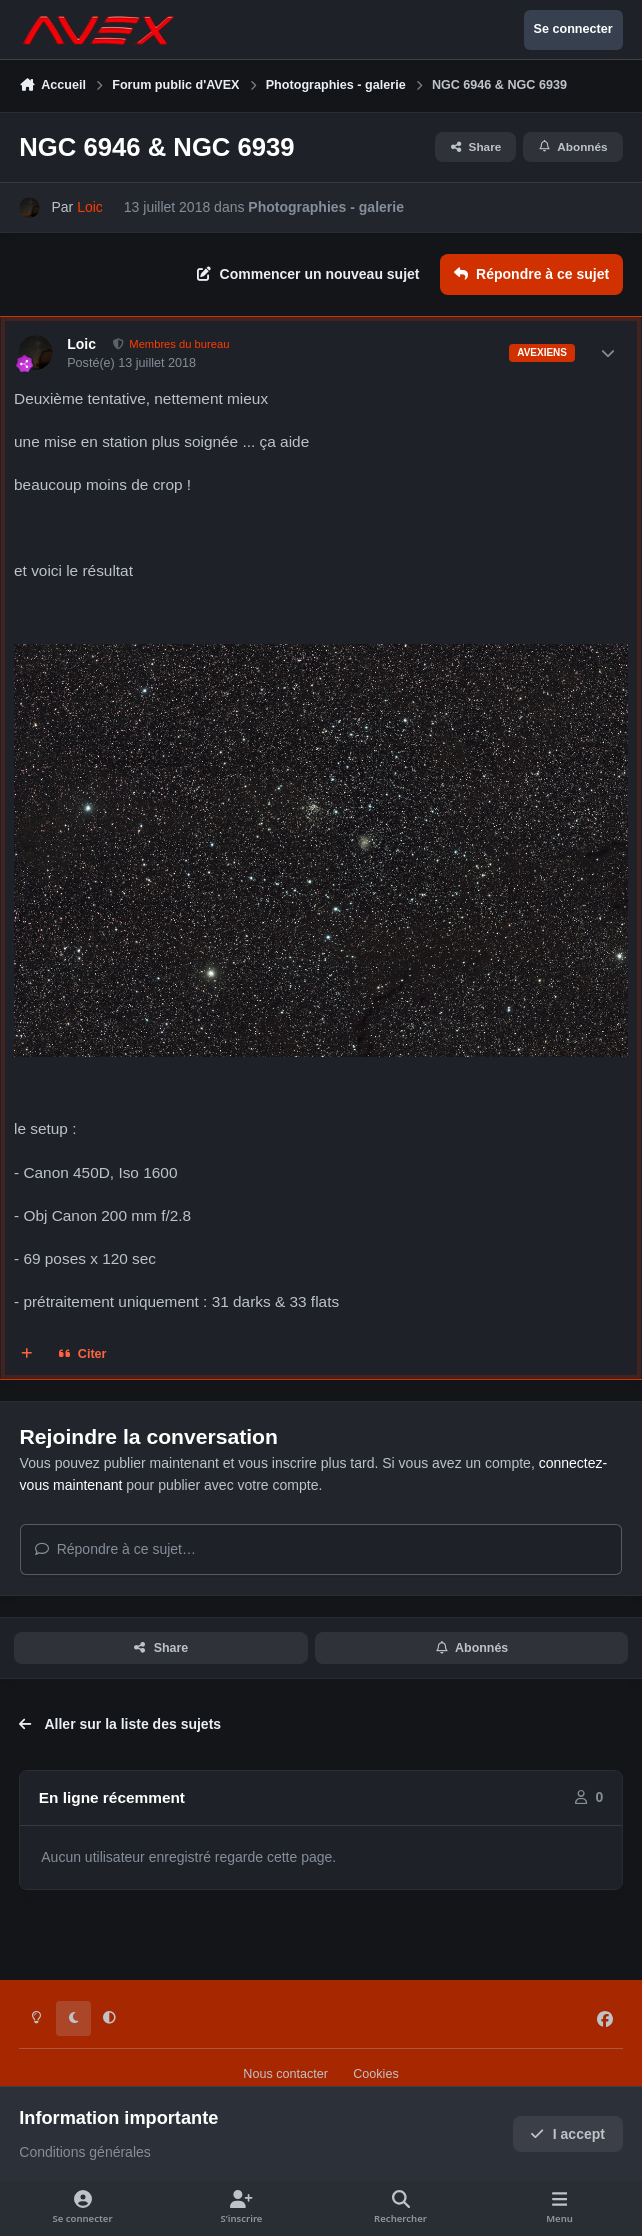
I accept (567, 2134)
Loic (81, 344)
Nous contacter (285, 2074)
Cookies (376, 2074)
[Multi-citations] (27, 1354)
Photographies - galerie (326, 207)
